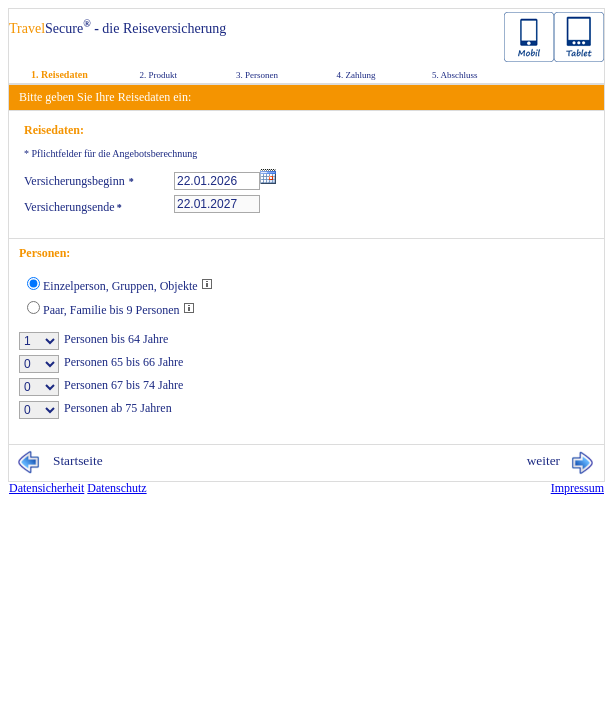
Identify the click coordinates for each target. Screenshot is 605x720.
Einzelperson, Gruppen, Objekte (128, 286)
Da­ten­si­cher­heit (46, 488)
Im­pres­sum (577, 488)
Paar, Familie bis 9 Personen (119, 310)
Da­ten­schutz (116, 488)
